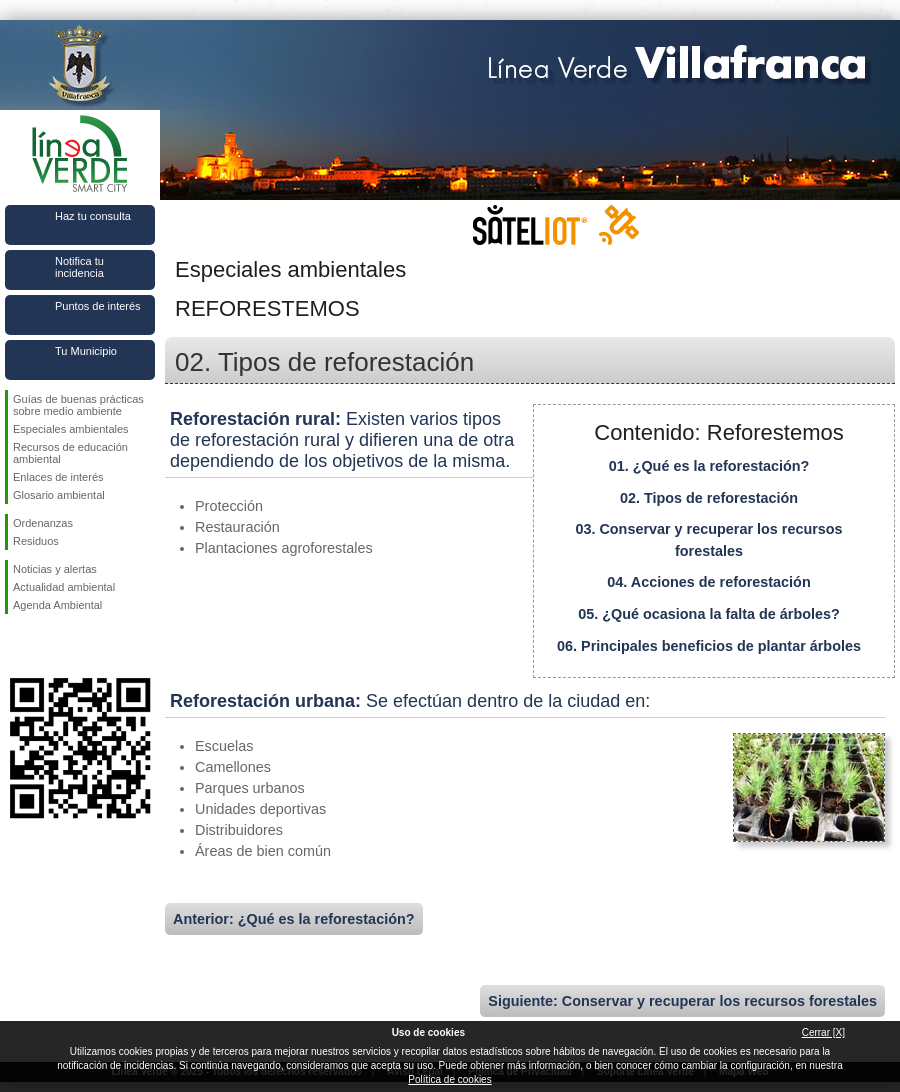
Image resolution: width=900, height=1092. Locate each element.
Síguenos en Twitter (50, 646)
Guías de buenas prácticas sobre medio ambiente (78, 405)
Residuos (36, 541)
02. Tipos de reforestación (709, 498)
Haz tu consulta (93, 216)
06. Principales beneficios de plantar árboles (709, 646)
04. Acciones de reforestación (708, 582)
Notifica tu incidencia (79, 267)
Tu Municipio (86, 351)
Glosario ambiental (59, 495)
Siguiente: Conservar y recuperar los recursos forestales (682, 1001)
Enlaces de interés (58, 477)
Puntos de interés (98, 306)
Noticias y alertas (55, 569)
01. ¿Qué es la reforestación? (709, 466)
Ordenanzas (43, 523)
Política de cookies (449, 1079)
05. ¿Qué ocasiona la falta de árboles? (709, 614)
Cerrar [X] (823, 1032)
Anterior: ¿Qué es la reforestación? (294, 919)
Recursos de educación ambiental (70, 453)
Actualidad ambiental (64, 587)
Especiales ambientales (71, 429)
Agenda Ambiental (57, 605)
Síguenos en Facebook (17, 646)
